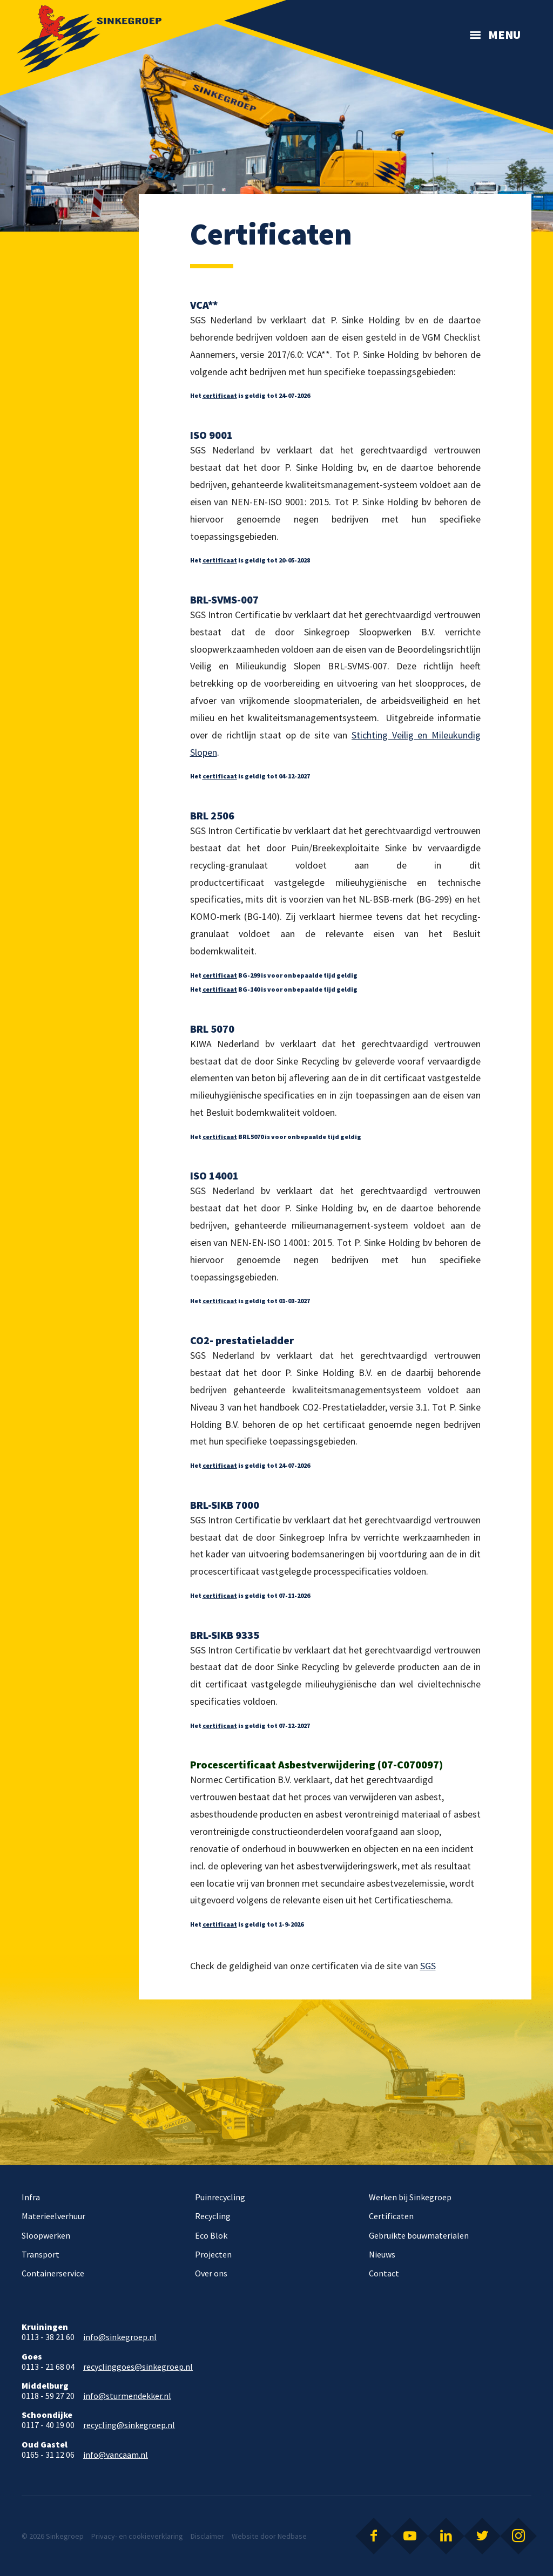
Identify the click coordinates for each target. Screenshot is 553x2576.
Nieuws (382, 2254)
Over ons (211, 2273)
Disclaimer (207, 2536)
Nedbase (292, 2536)
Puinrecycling (220, 2197)
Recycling (213, 2216)
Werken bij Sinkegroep (410, 2197)
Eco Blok (211, 2235)
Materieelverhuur (53, 2216)
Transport (40, 2254)
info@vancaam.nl (115, 2455)
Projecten (213, 2254)
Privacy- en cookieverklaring (137, 2536)
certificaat (220, 395)
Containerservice (53, 2273)
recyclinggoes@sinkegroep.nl (138, 2367)
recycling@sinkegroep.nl (129, 2425)
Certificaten (391, 2216)
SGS (428, 1966)
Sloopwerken (46, 2235)
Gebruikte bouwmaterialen (419, 2235)
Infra (31, 2197)
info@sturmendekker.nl (127, 2396)
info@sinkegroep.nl (120, 2337)
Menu (504, 34)
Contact (384, 2273)
